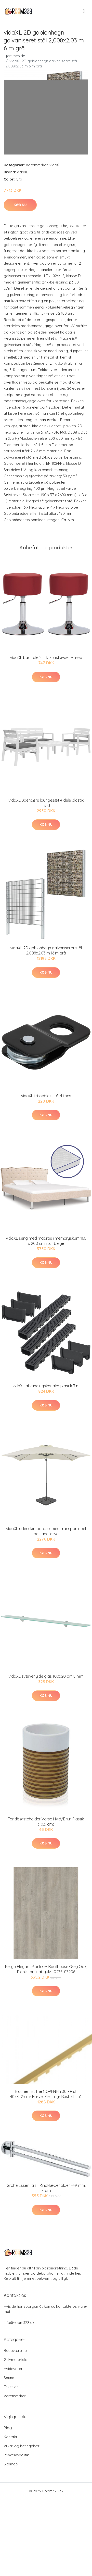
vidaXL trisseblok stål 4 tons (46, 1095)
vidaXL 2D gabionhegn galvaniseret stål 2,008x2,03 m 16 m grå (46, 950)
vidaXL (55, 165)
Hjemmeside (14, 55)
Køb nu (20, 205)
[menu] (84, 11)
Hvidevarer (13, 2368)
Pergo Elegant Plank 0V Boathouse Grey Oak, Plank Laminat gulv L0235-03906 (46, 1969)
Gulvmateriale (15, 2359)
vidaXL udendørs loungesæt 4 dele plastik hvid (46, 803)
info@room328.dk (19, 2322)
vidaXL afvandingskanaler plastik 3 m (46, 1385)
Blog (8, 2427)
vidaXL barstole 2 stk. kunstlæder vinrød (46, 657)
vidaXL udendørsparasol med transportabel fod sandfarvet (46, 1531)
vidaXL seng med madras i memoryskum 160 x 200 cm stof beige (46, 1241)
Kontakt (10, 2436)
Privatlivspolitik (16, 2455)
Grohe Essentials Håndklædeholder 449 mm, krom (46, 2188)
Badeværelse (15, 2350)
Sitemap (11, 2464)
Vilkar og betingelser (21, 2446)
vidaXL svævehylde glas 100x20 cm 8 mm (46, 1676)
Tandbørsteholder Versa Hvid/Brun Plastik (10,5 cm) (46, 1821)
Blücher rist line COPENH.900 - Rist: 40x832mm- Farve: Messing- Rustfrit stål (46, 2094)
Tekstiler (11, 2386)
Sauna (9, 2377)
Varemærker (37, 165)
